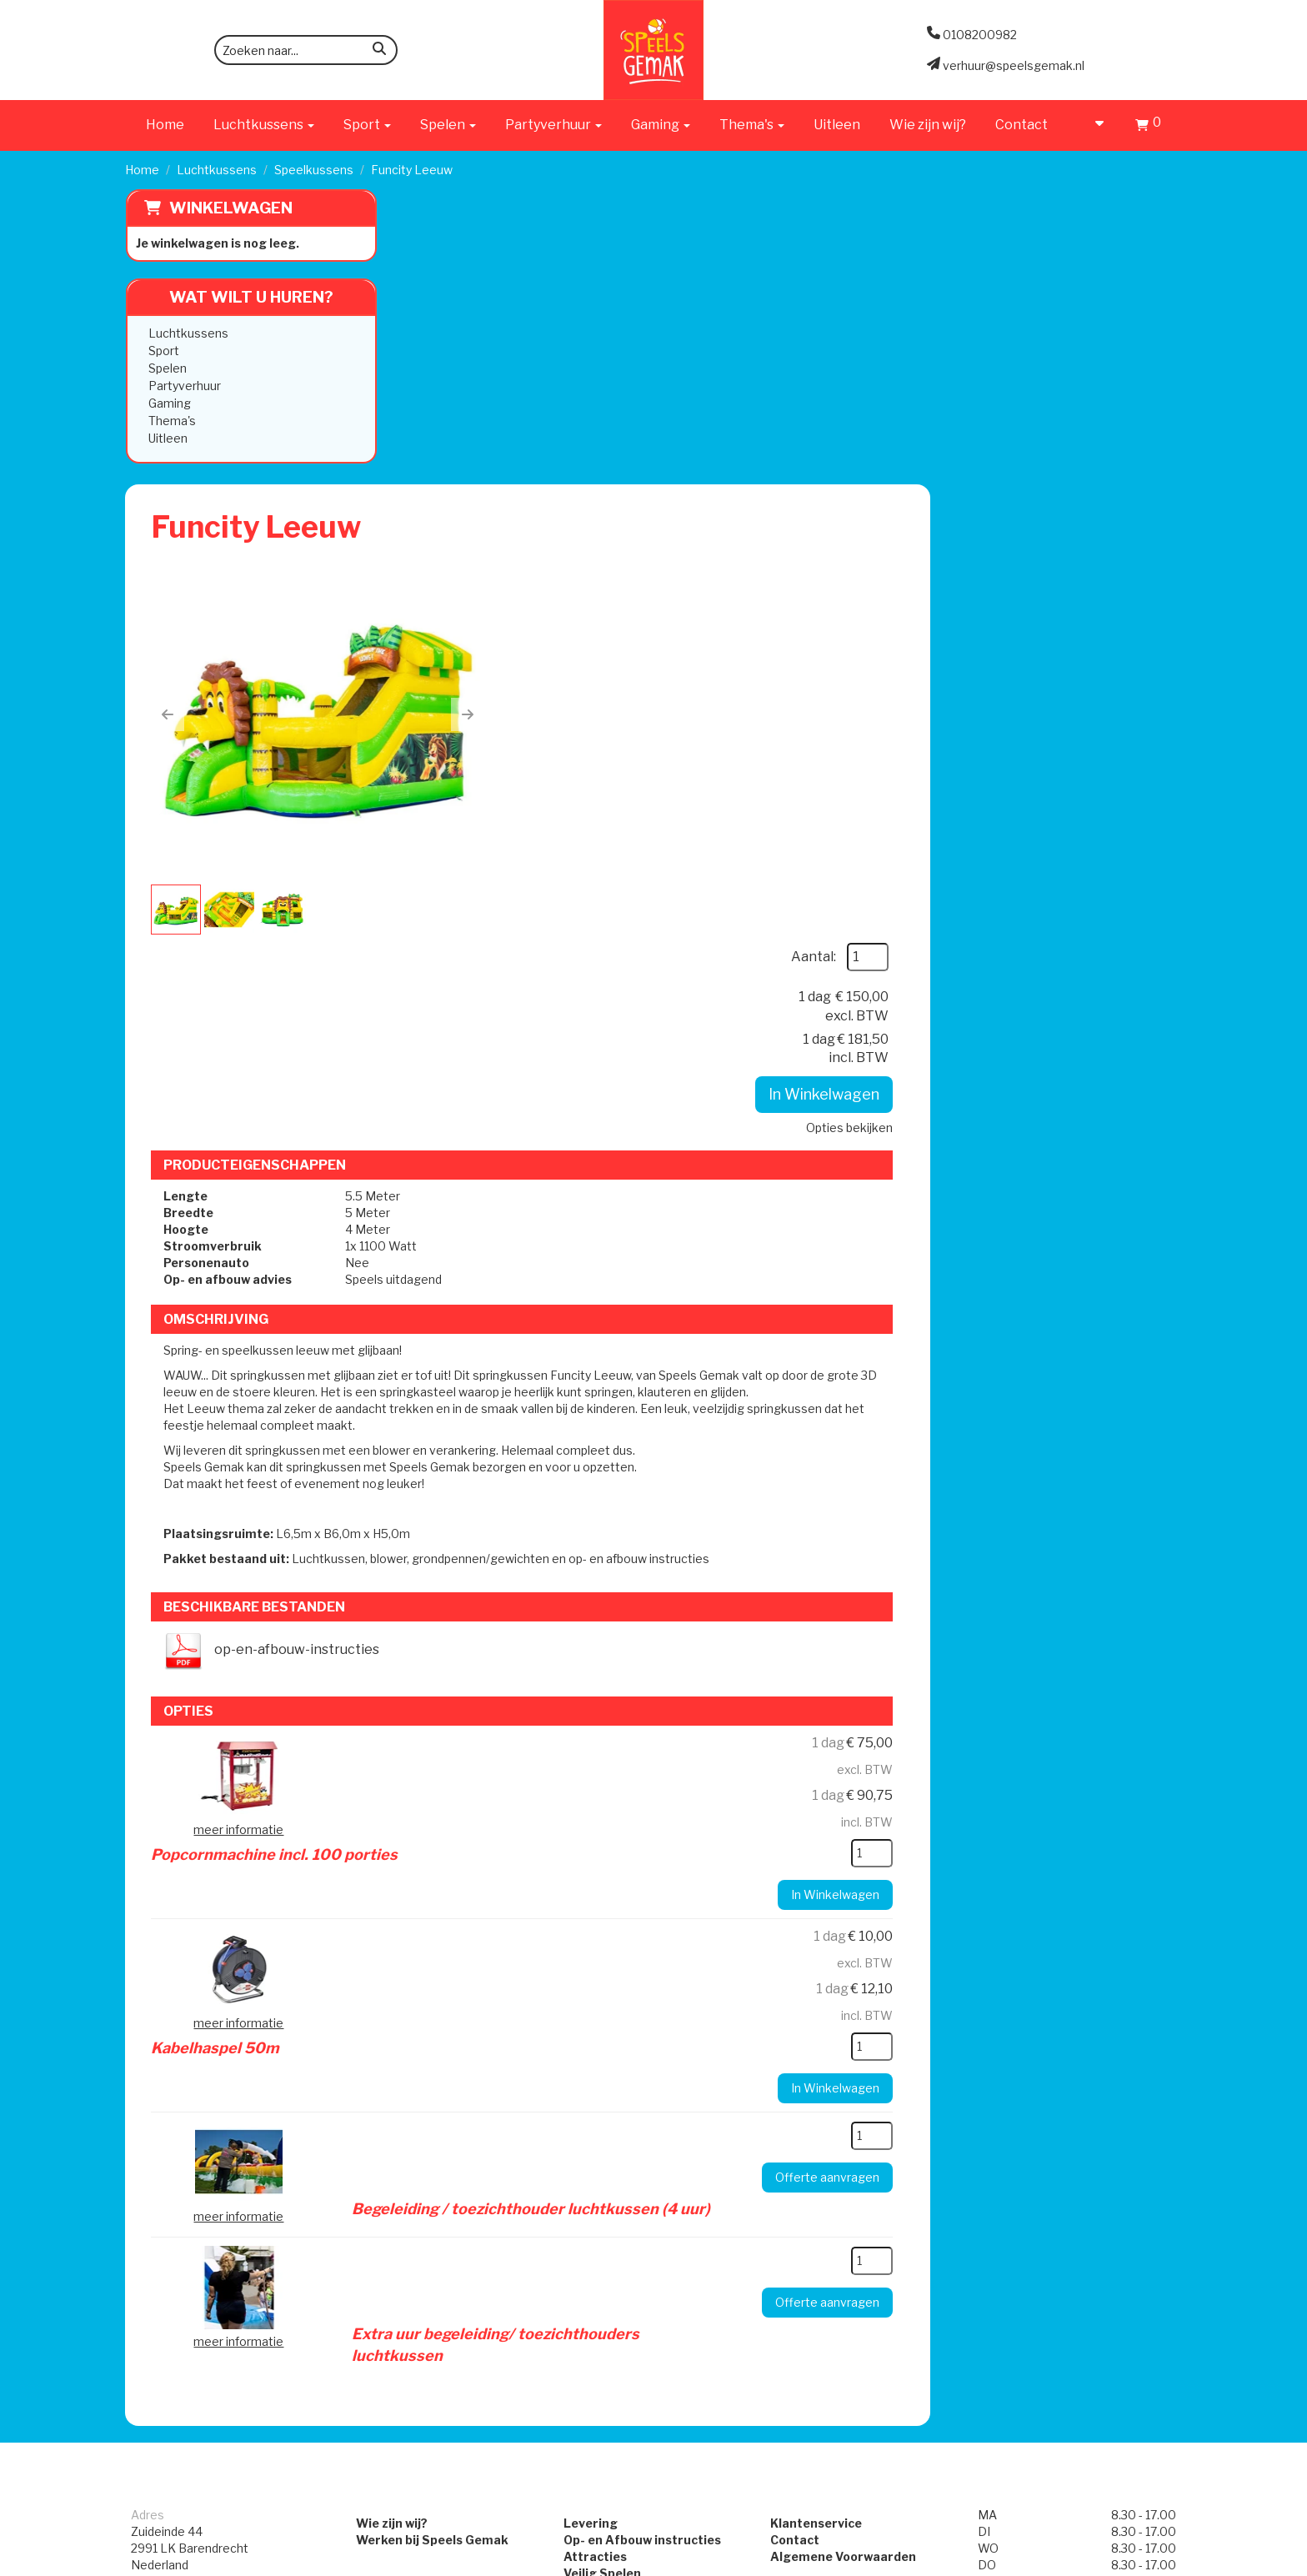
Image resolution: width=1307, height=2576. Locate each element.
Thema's (171, 420)
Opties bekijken (1099, 442)
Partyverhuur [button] (553, 125)
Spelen (167, 368)
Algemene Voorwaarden (847, 1997)
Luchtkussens (217, 170)
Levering (586, 1964)
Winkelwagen (230, 208)
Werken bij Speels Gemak (421, 1980)
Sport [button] (367, 125)
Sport (163, 350)
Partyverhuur (184, 385)
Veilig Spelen (598, 2014)
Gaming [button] (660, 125)
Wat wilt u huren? (238, 297)
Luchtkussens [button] (263, 125)
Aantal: (1063, 271)
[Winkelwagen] (1148, 127)
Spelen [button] (448, 125)
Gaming (169, 403)
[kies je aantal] (1122, 1322)
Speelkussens (313, 170)
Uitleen (837, 125)
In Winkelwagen (1074, 409)
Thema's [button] (751, 125)
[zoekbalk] (306, 50)
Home (165, 125)
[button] (432, 424)
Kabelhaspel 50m (668, 1412)
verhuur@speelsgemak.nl (202, 2089)
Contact (1021, 125)
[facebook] (1137, 2562)
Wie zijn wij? (927, 125)
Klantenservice (820, 1964)
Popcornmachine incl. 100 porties (727, 1219)
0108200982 (168, 2047)
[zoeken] (379, 51)
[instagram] (1167, 2562)
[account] (1091, 125)
